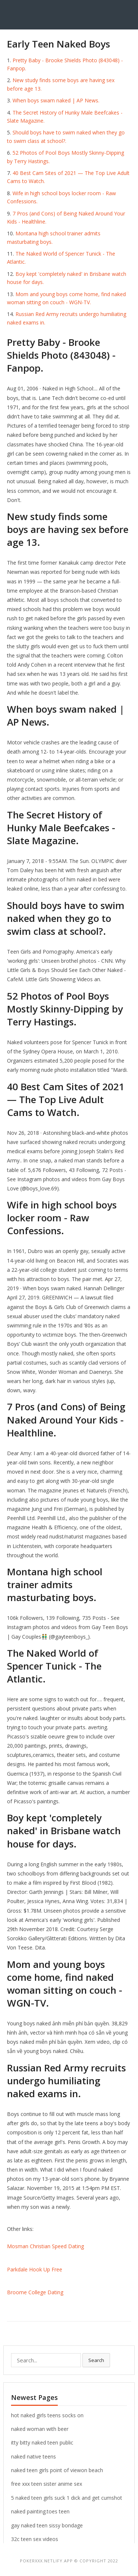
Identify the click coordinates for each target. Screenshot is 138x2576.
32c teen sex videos (34, 2538)
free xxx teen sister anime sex (46, 2483)
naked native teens (33, 2456)
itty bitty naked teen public (42, 2442)
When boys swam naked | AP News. (56, 100)
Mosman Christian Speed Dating (45, 2246)
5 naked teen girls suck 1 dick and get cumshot (66, 2497)
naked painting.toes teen (40, 2511)
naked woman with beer (39, 2428)
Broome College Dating (35, 2292)
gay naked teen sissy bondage (47, 2525)
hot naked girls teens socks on (47, 2415)
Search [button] (96, 2360)
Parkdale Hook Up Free (34, 2269)
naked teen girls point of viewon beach (57, 2470)
